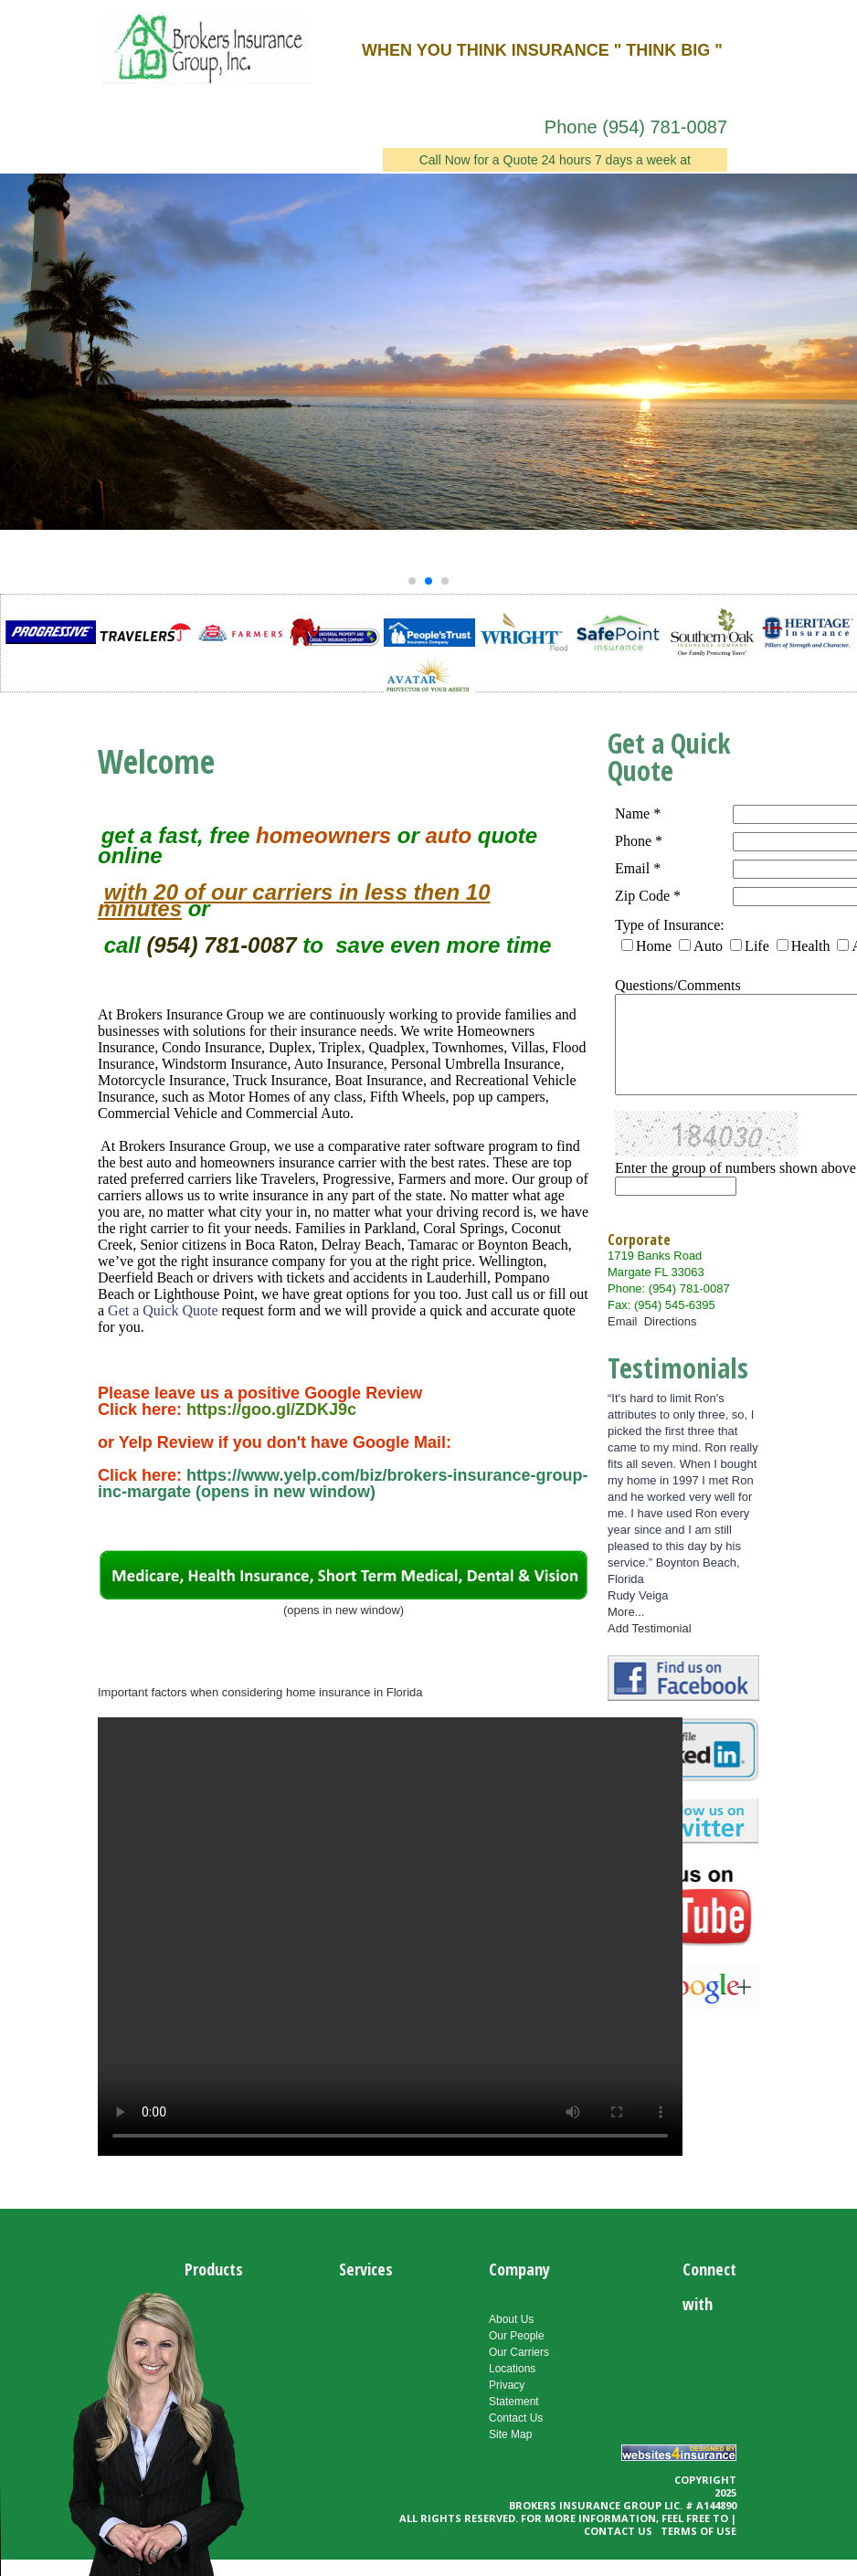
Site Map (510, 2434)
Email (626, 1321)
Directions (670, 1321)
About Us (511, 2319)
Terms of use (698, 2531)
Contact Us (516, 2418)
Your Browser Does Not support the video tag (146, 2430)
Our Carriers (519, 2352)
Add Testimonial (650, 1628)
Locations (512, 2368)
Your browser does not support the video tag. (390, 1936)
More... (626, 1612)
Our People (517, 2335)
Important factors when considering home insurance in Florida (260, 1692)
